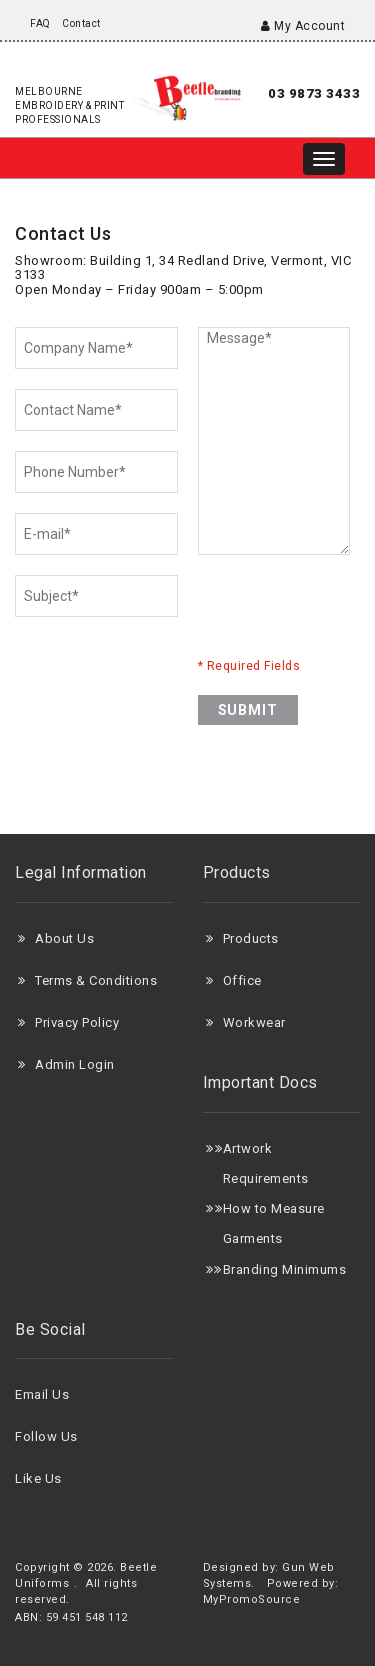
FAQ (40, 23)
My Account (303, 26)
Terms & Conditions (96, 980)
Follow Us (46, 1436)
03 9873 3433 (314, 93)
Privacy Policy (77, 1022)
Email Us (42, 1394)
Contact (81, 23)
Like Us (38, 1478)
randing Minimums (288, 1269)
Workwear (254, 1022)
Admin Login (75, 1064)
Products (251, 938)
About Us (64, 938)
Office (242, 980)
